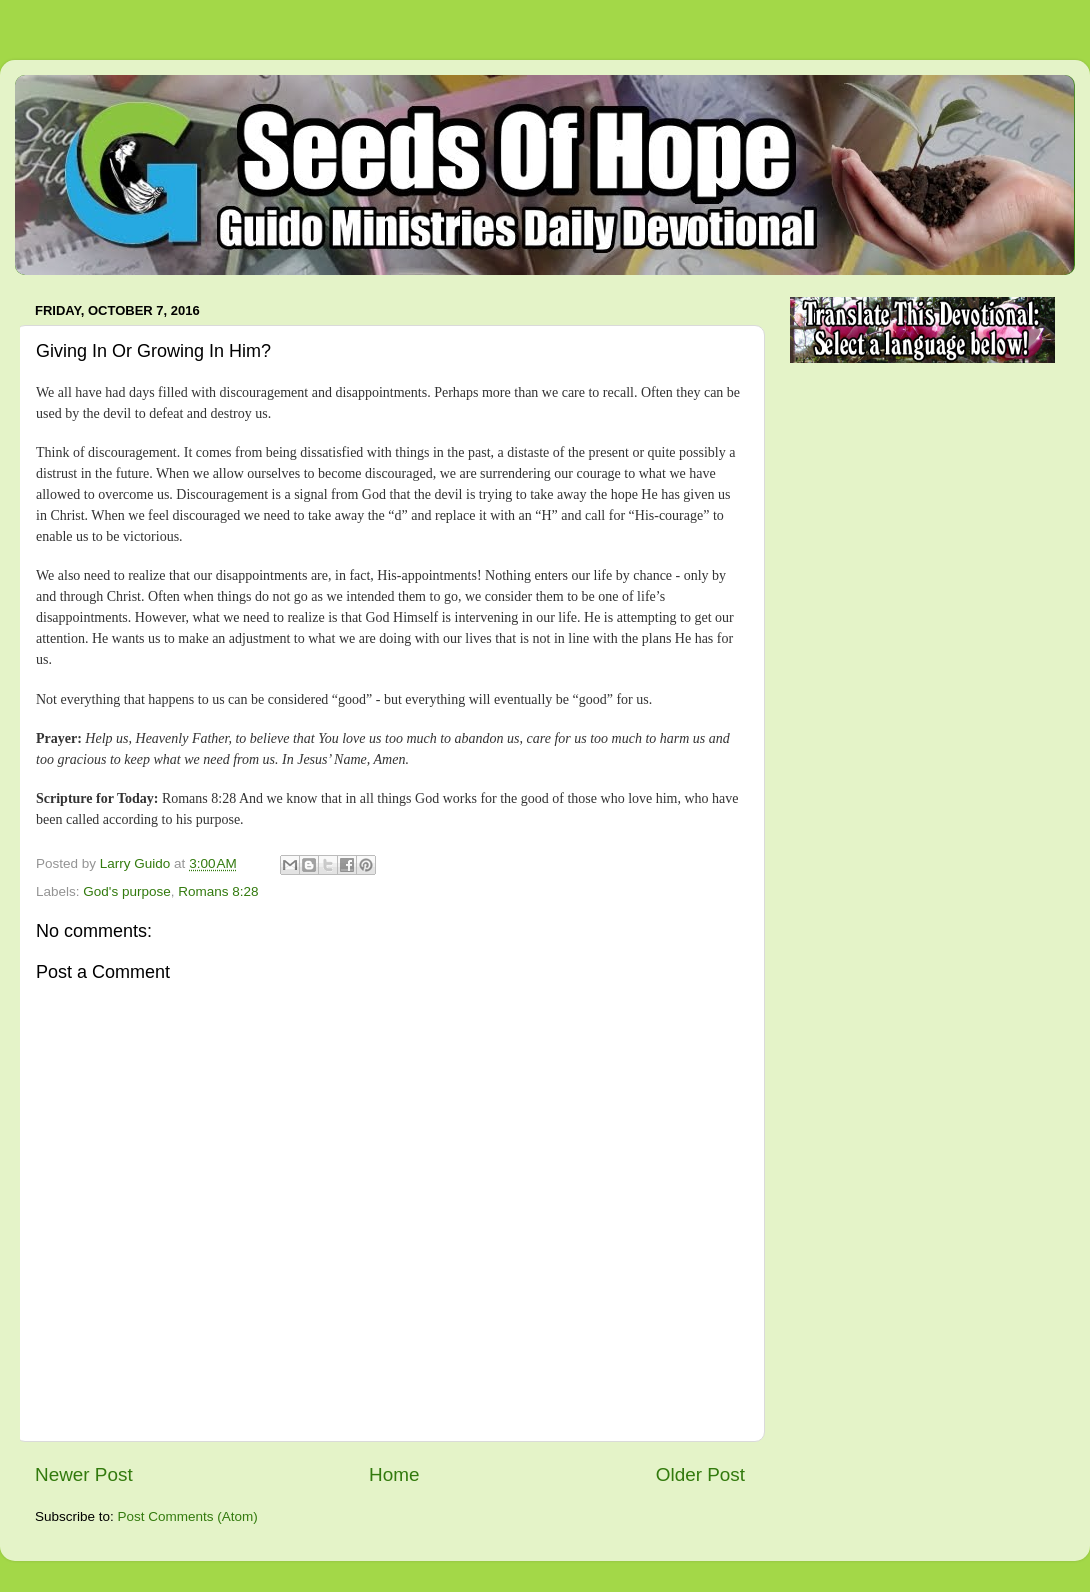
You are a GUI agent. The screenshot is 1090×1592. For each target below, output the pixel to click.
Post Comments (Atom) (188, 1516)
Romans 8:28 (218, 891)
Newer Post (84, 1474)
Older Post (700, 1474)
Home (394, 1474)
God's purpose (126, 891)
